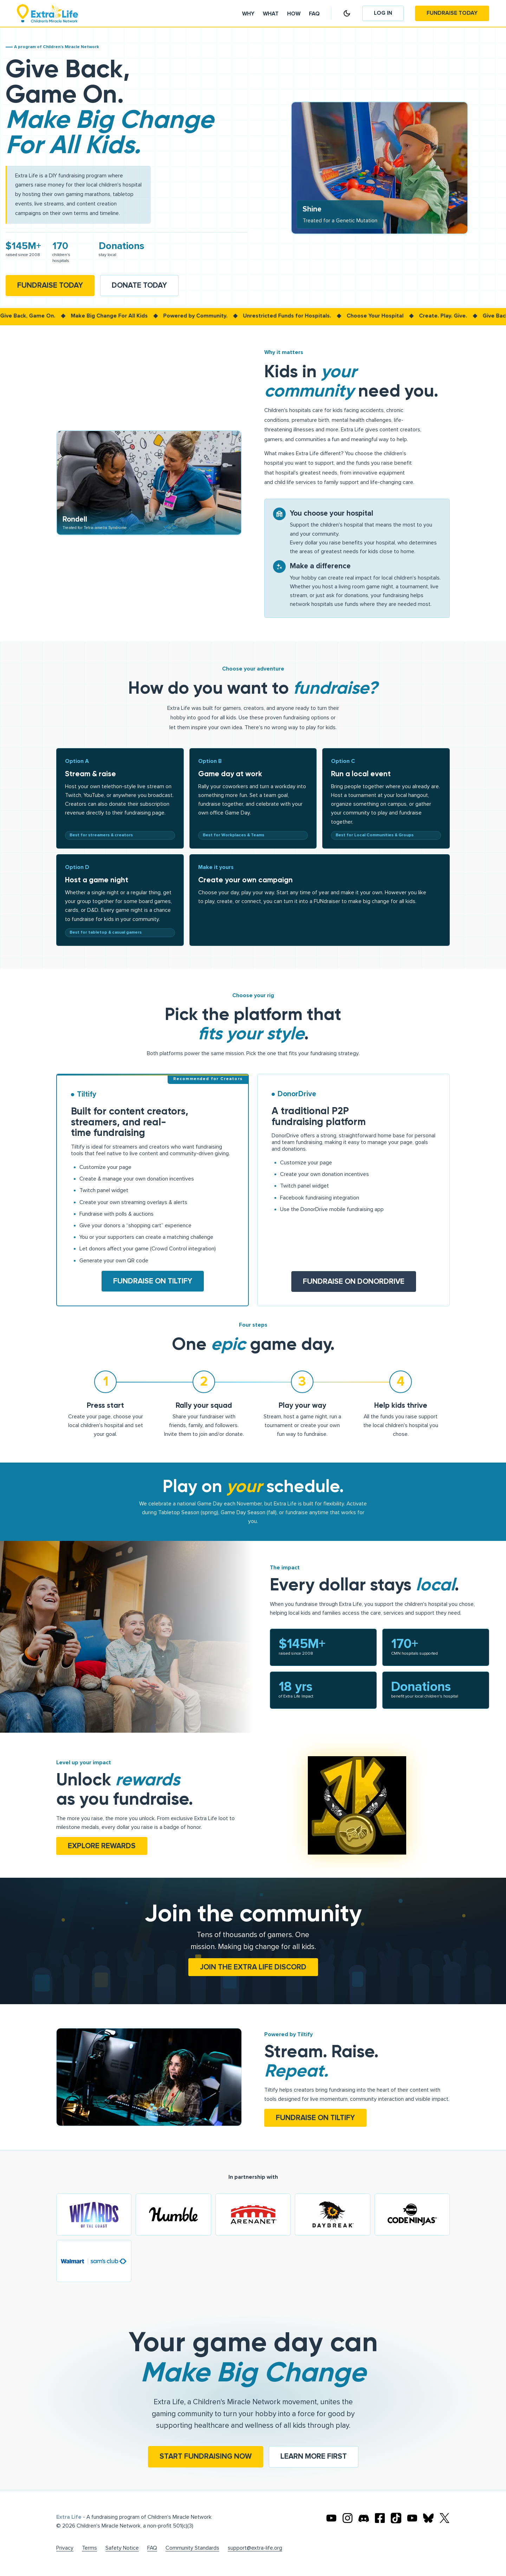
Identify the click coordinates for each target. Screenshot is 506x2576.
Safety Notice (122, 2548)
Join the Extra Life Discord (253, 1967)
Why (248, 14)
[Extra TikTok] (396, 2518)
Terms (89, 2548)
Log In (383, 13)
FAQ (152, 2548)
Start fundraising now (206, 2456)
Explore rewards (102, 1846)
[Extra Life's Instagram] (347, 2518)
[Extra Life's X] (444, 2518)
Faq (314, 14)
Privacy (64, 2548)
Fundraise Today (452, 13)
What (271, 14)
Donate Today (139, 285)
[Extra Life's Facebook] (380, 2518)
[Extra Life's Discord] (363, 2518)
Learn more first (313, 2456)
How (293, 14)
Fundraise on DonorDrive (353, 1281)
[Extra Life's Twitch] (412, 2518)
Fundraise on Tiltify (152, 1281)
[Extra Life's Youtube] (331, 2518)
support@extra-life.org (255, 2548)
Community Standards (192, 2548)
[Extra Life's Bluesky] (428, 2518)
